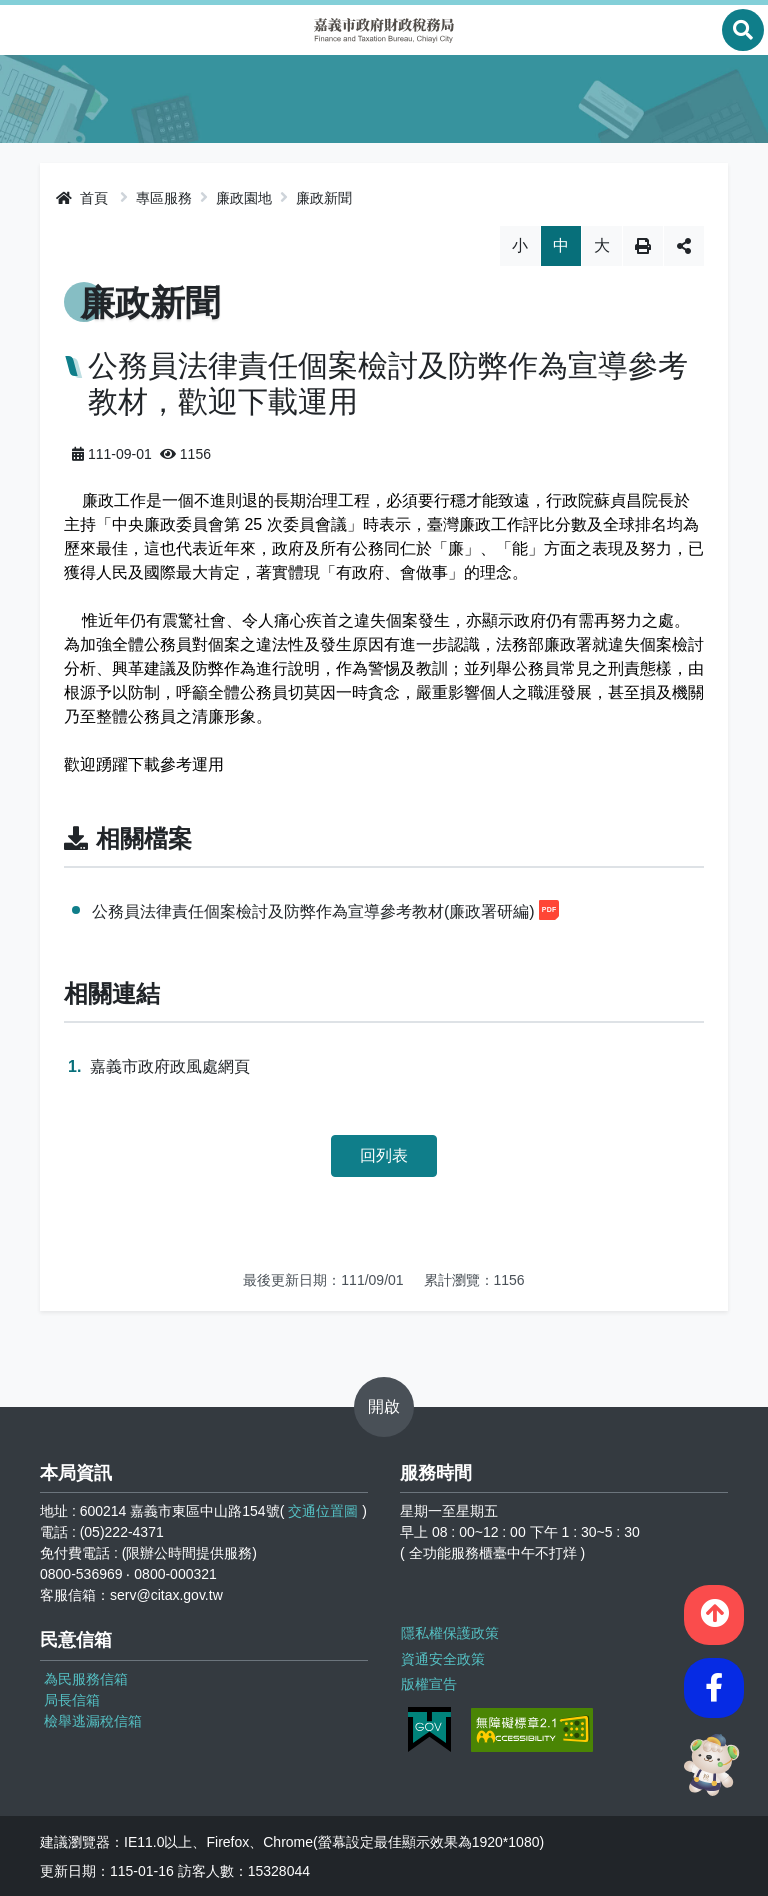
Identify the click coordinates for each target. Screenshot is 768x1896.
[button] (714, 1612)
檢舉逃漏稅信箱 (93, 1721)
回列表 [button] (384, 1155)
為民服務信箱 (86, 1679)
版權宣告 (428, 1682)
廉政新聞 (324, 198)
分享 (684, 246)
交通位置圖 (323, 1511)
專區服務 (164, 198)
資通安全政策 (442, 1657)
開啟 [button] (384, 1406)
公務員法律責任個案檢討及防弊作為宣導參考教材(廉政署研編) (325, 910)
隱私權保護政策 (449, 1632)
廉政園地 (244, 198)
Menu (25, 30)
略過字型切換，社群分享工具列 (384, 225)
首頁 (82, 198)
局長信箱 (72, 1700)
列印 (643, 246)
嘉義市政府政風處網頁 (170, 1066)
